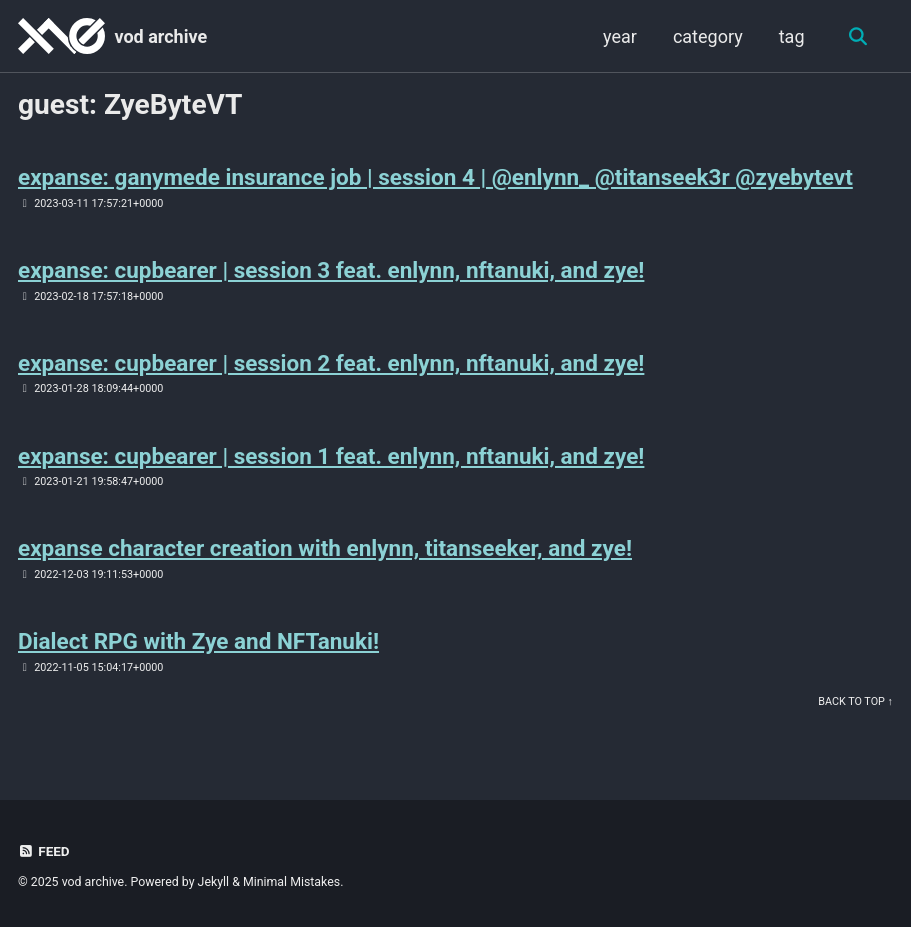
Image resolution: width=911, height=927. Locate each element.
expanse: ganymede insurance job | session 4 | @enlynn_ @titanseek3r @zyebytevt (435, 177)
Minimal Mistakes (291, 882)
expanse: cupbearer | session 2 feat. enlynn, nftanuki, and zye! (331, 363)
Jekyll (214, 882)
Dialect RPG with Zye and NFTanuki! (198, 641)
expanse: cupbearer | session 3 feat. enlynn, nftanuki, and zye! (331, 270)
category (708, 36)
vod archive (160, 36)
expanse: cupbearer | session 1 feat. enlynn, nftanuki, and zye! (331, 456)
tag (792, 36)
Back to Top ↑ (855, 701)
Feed (44, 851)
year (620, 36)
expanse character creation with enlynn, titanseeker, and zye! (325, 548)
